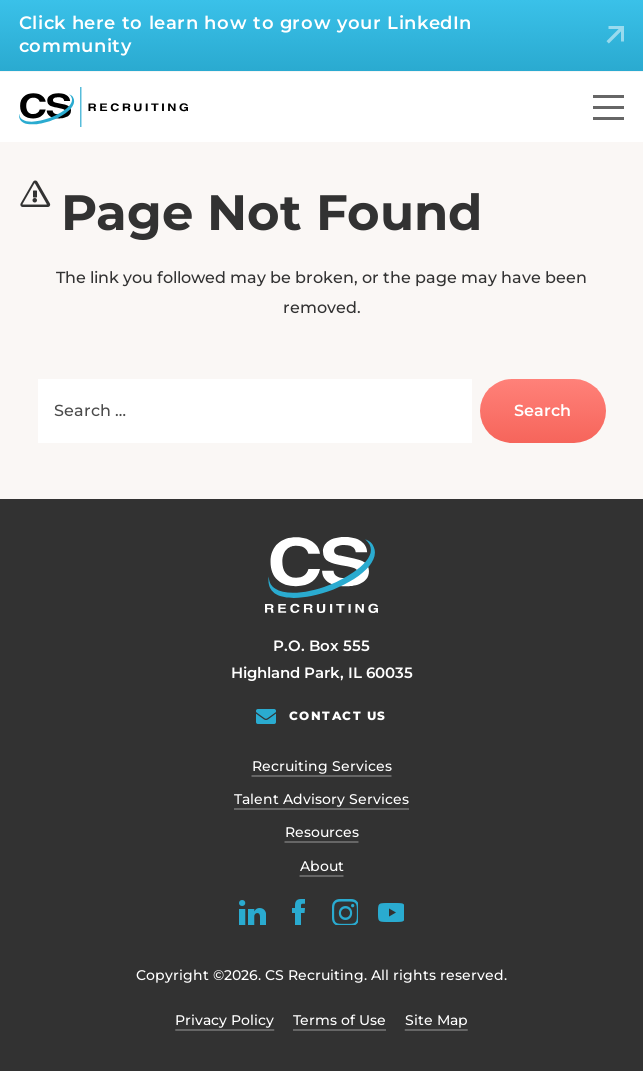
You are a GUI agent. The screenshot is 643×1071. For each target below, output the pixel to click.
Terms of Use (339, 1020)
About (322, 866)
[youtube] (390, 911)
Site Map (436, 1020)
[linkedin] (252, 911)
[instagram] (344, 911)
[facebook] (298, 911)
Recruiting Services (322, 766)
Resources (322, 832)
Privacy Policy (224, 1020)
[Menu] (608, 107)
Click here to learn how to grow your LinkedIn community (245, 34)
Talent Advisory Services (321, 799)
